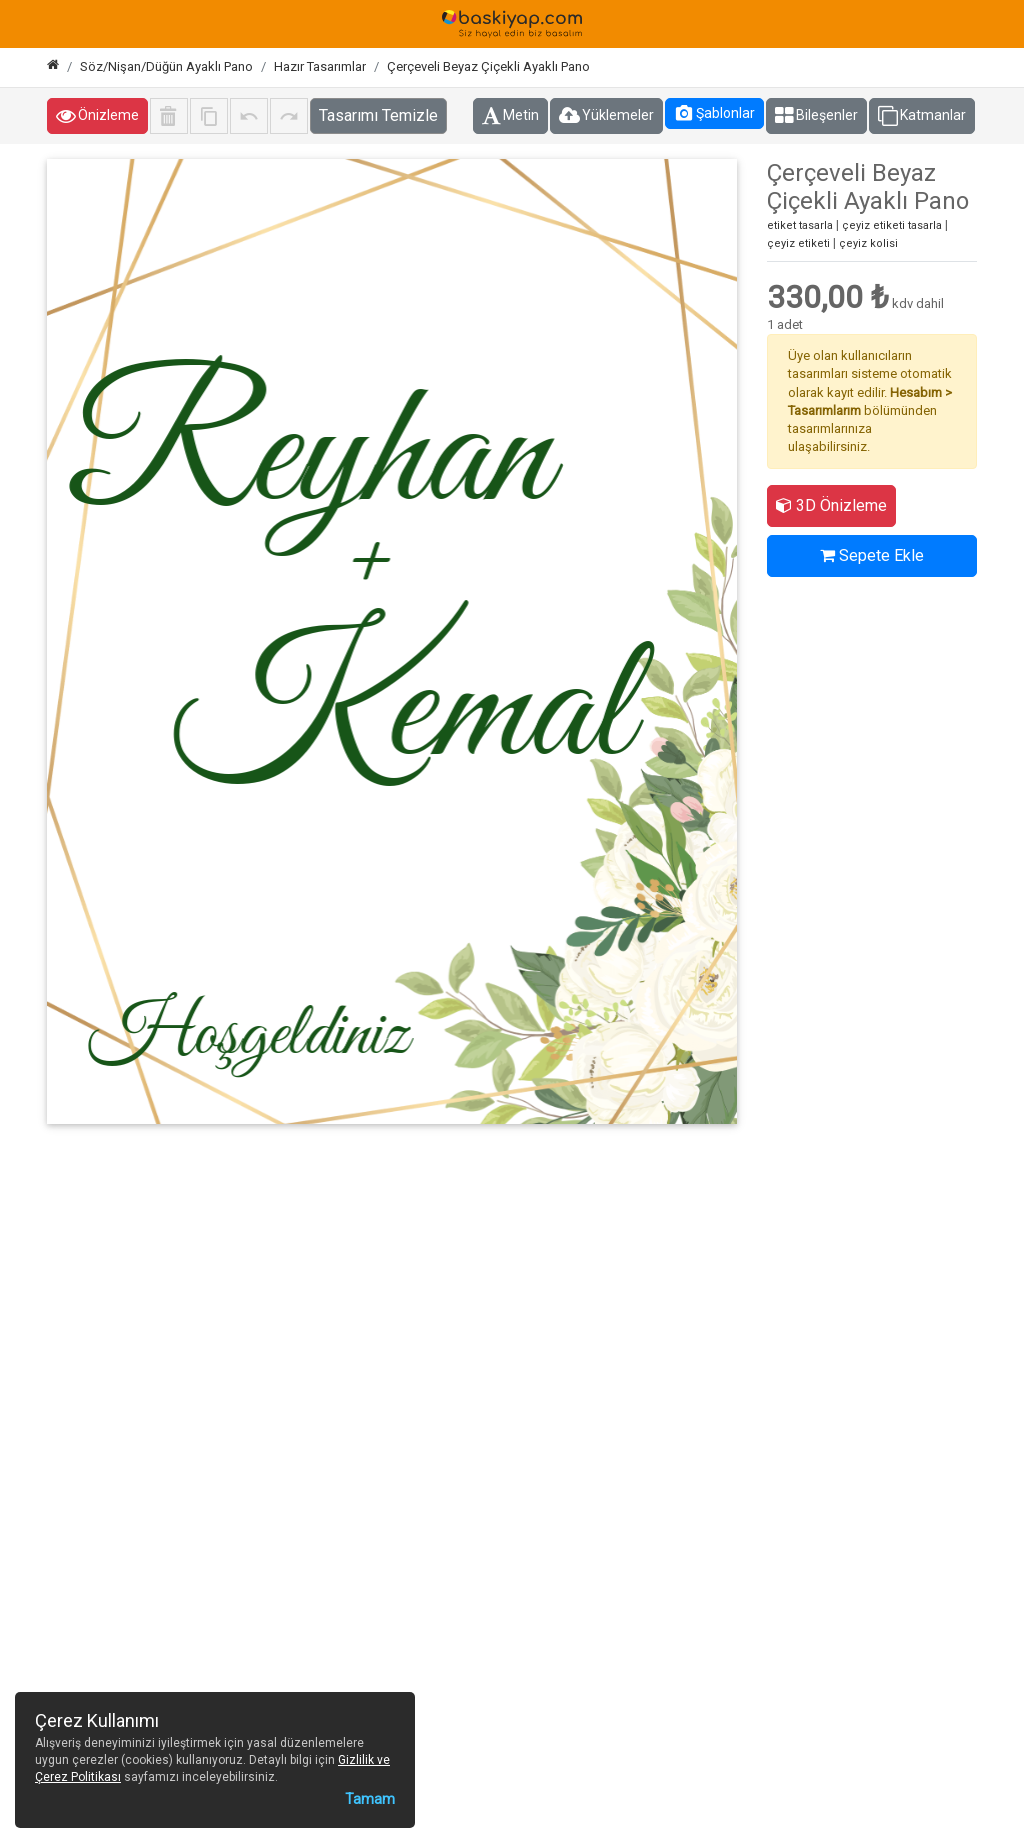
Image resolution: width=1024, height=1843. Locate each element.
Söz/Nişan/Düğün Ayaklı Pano (166, 66)
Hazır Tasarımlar (320, 66)
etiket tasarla (800, 225)
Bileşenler (816, 116)
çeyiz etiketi (798, 243)
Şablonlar (714, 113)
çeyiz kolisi (868, 243)
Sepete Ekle (872, 555)
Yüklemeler (606, 116)
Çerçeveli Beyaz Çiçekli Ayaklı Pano (488, 66)
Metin (510, 116)
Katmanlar (922, 116)
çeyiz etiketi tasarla (892, 225)
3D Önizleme (831, 505)
